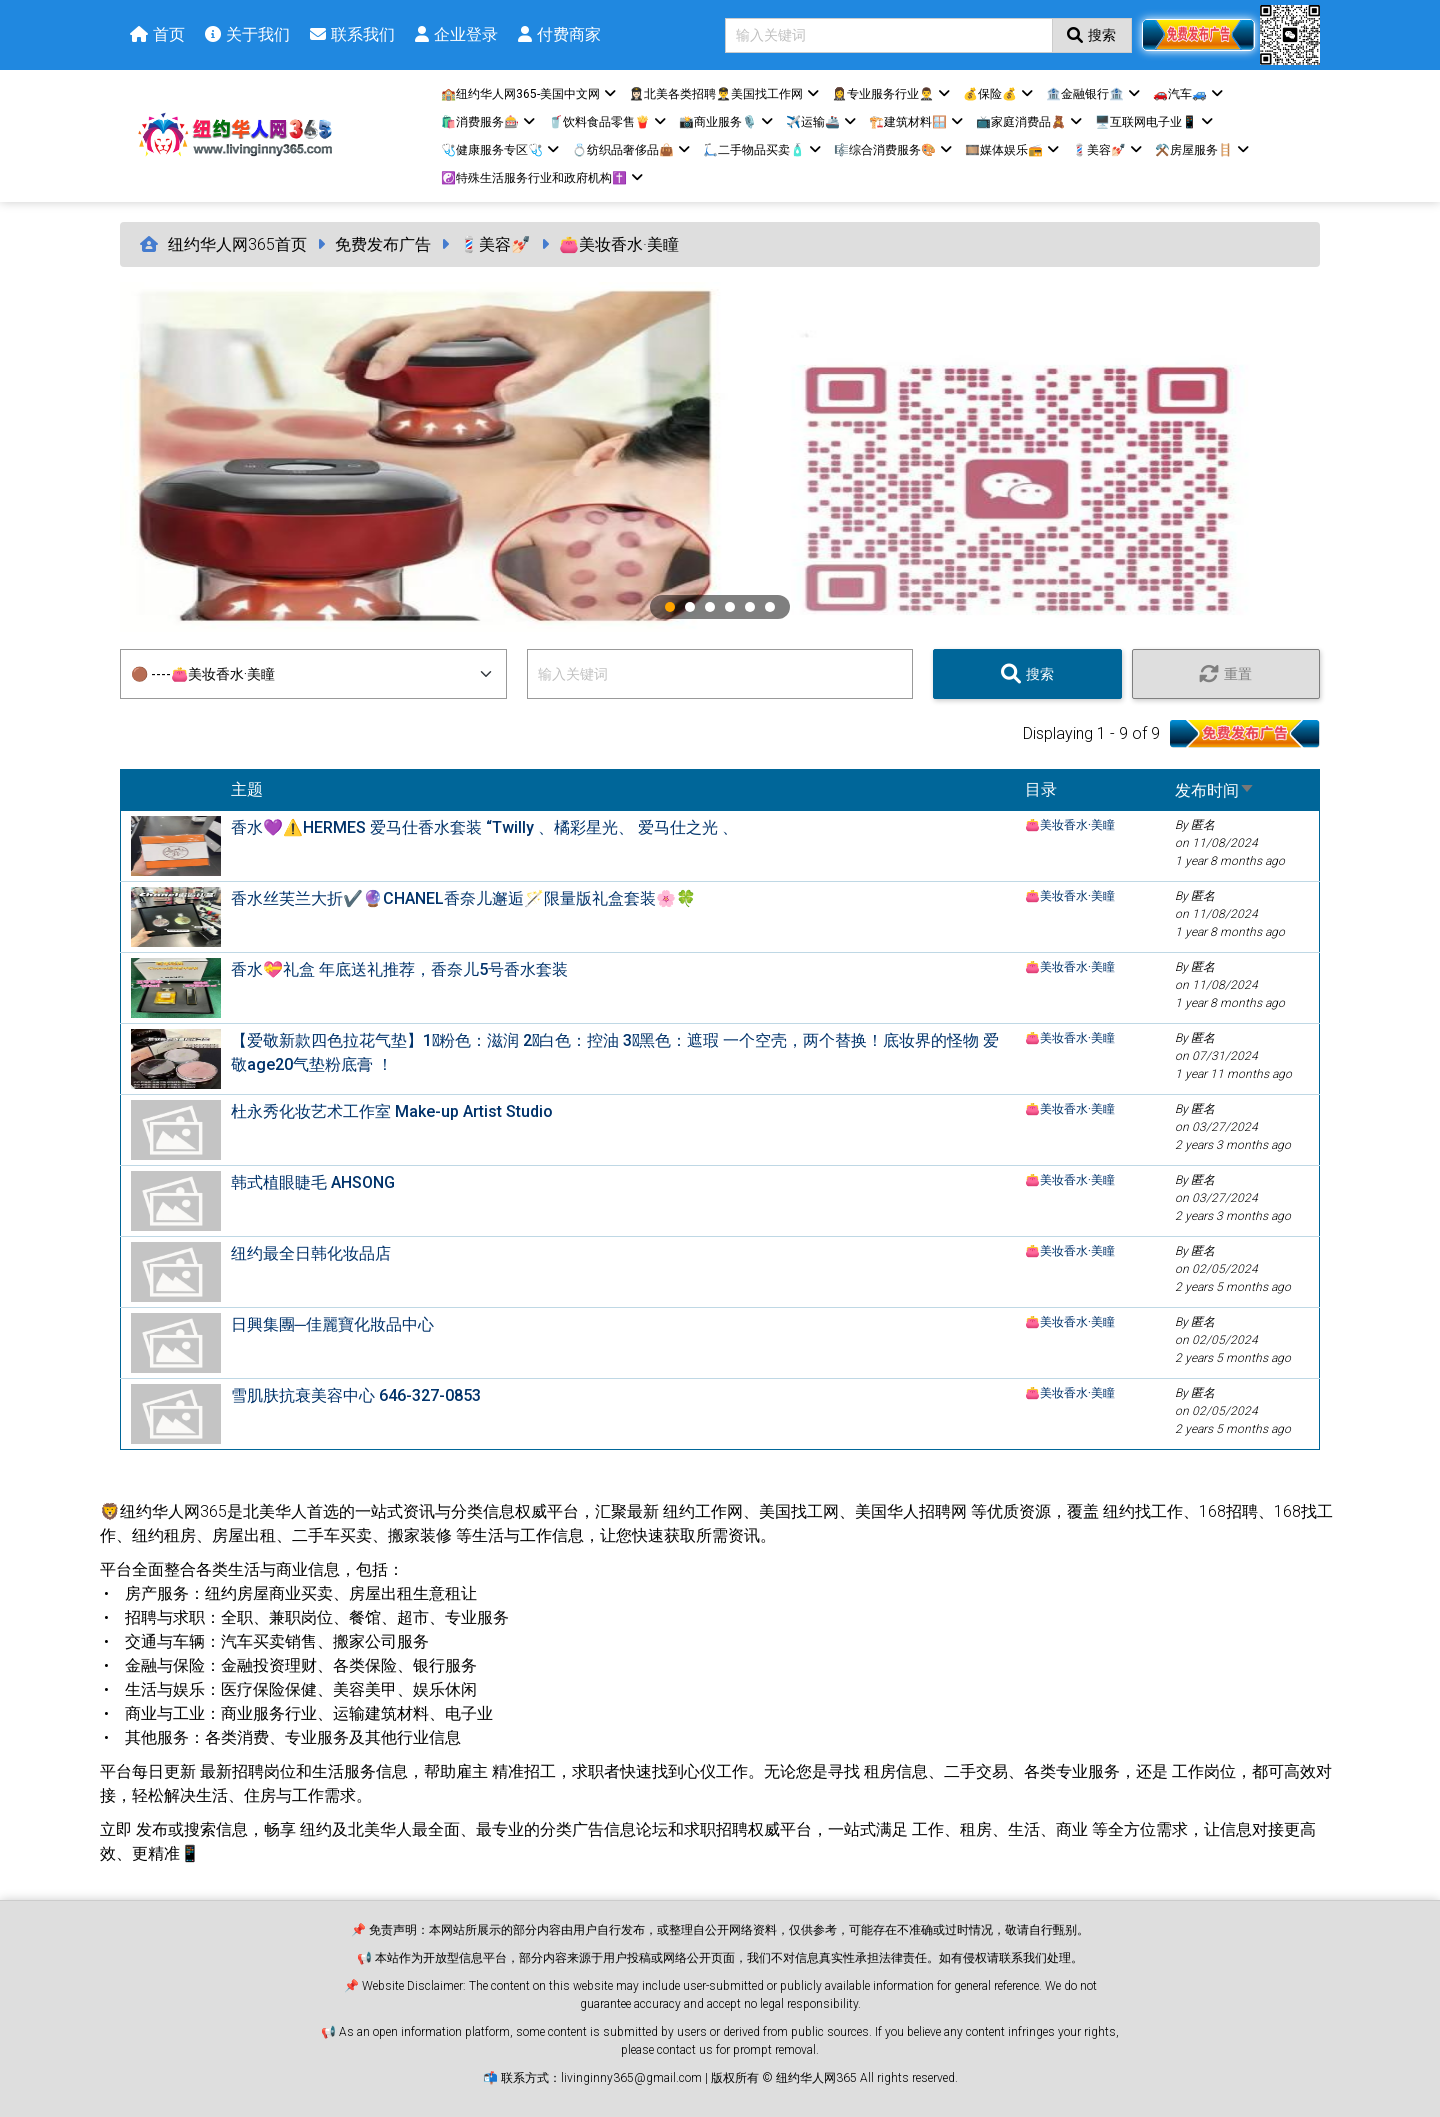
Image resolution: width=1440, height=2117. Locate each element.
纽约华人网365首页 (237, 244)
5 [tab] (750, 607)
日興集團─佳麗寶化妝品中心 (332, 1324)
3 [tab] (710, 607)
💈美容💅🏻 (495, 244)
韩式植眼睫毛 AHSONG (313, 1182)
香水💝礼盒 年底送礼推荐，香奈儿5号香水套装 (399, 969)
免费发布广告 (383, 244)
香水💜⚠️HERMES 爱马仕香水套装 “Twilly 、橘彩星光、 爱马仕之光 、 (484, 827)
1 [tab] (670, 607)
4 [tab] (730, 607)
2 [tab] (690, 607)
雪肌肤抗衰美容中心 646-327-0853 (356, 1395)
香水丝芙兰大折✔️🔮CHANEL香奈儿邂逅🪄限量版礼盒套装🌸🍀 (463, 898)
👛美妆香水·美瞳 (619, 244)
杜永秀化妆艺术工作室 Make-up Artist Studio (392, 1111)
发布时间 (1215, 790)
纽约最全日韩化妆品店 (311, 1253)
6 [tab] (770, 607)
